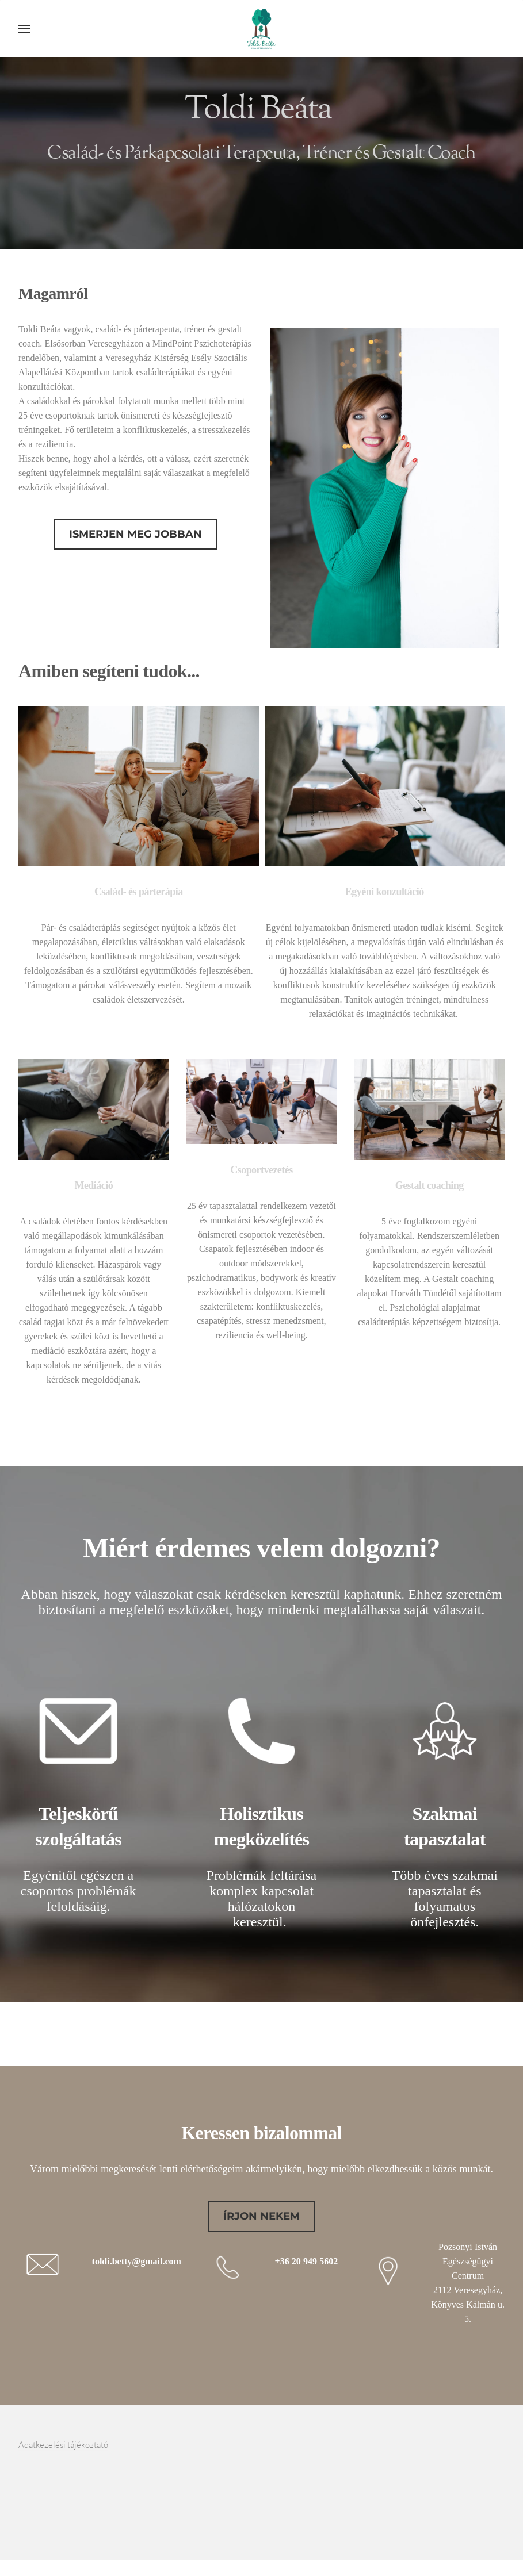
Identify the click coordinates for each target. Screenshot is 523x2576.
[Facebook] (456, 2452)
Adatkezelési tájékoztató (67, 2444)
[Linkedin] (475, 2452)
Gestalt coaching (429, 1185)
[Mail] (495, 2452)
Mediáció (93, 1185)
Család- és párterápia (139, 891)
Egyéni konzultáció (384, 891)
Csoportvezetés (261, 1169)
